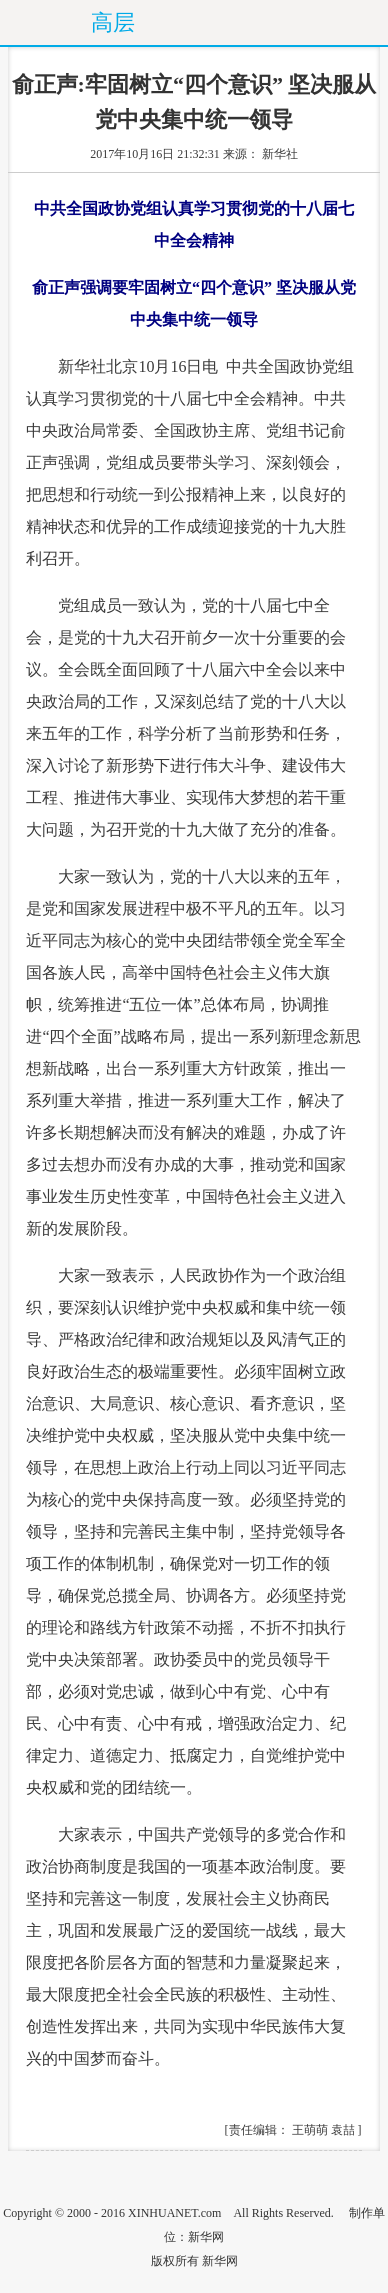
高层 (113, 22)
